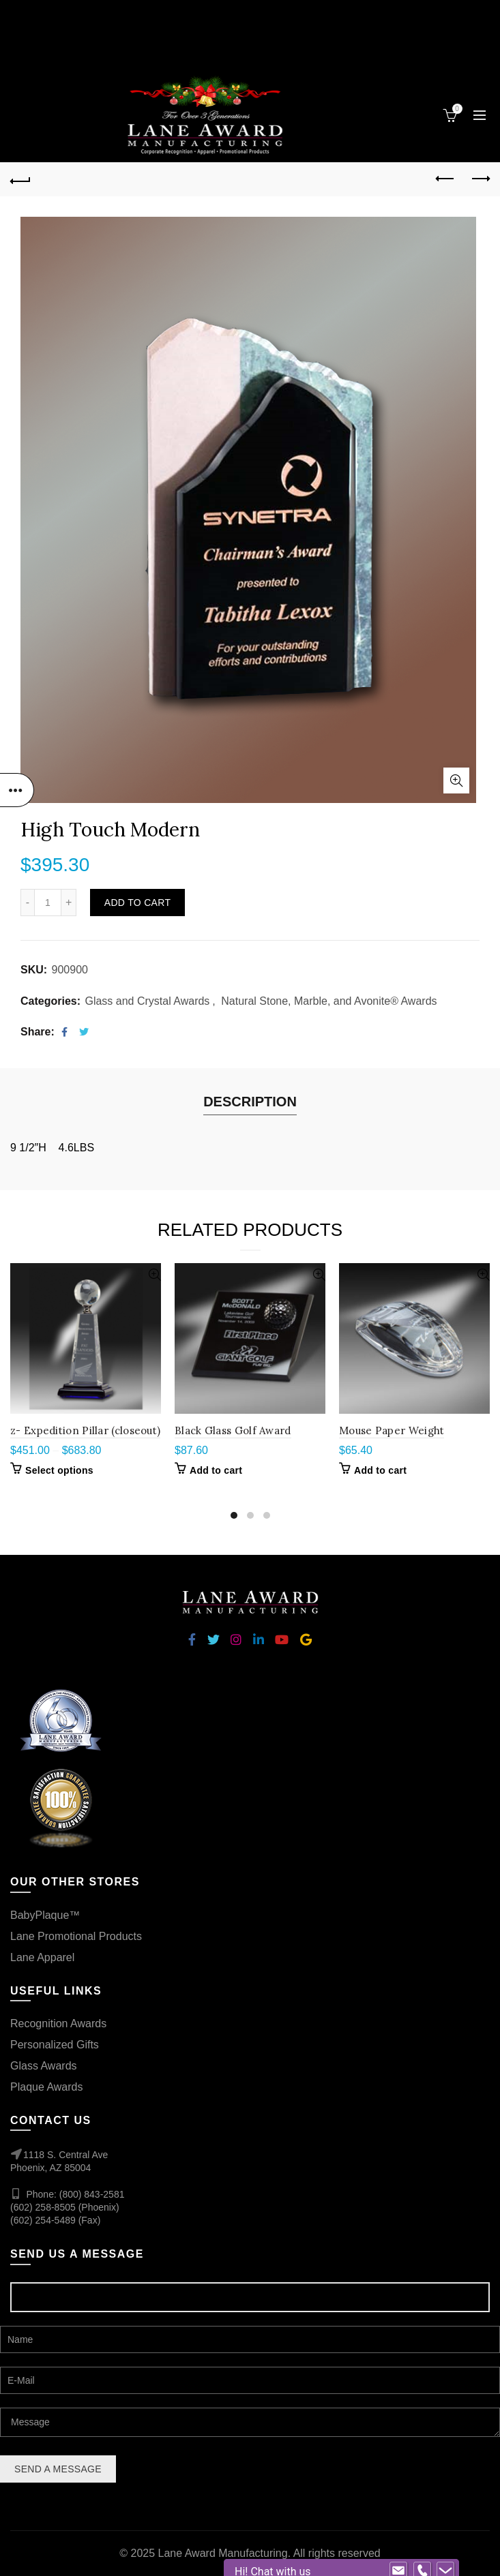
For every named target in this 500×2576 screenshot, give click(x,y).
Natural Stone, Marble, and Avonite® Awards (329, 1001)
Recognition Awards (58, 2023)
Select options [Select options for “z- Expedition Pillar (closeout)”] (59, 1470)
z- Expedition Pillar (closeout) (85, 1430)
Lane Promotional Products (76, 1936)
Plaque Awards (46, 2087)
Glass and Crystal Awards (147, 1001)
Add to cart (137, 902)
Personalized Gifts (54, 2044)
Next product (480, 178)
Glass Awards (43, 2066)
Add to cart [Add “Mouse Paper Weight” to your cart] (380, 1470)
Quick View (149, 1275)
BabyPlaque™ (45, 1915)
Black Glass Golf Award (233, 1430)
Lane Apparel (42, 1957)
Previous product (446, 178)
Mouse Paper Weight (391, 1430)
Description (250, 1101)
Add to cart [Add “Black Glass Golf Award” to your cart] (216, 1470)
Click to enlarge (456, 780)
